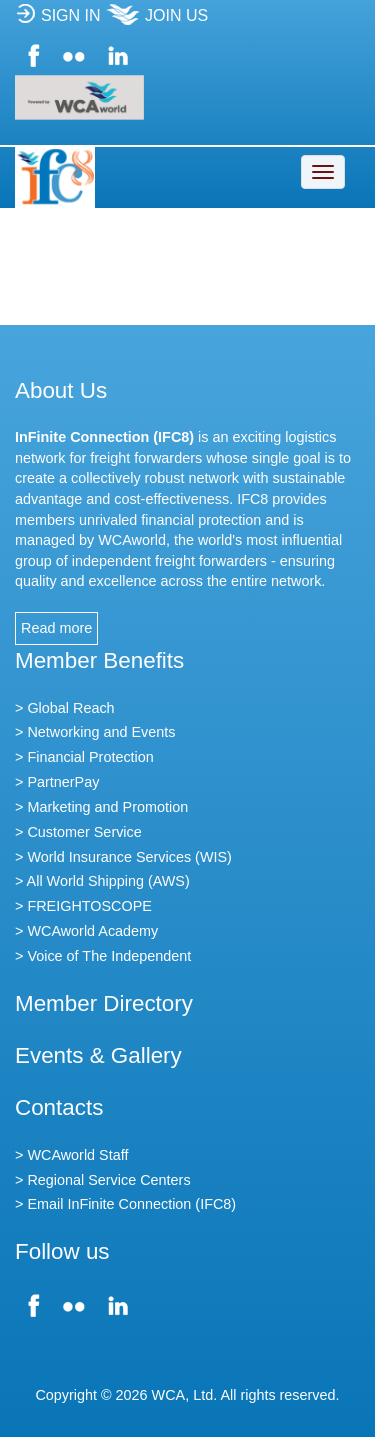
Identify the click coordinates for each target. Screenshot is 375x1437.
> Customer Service (78, 832)
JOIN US (156, 21)
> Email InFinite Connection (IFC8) (125, 1204)
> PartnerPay (57, 782)
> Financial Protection (84, 757)
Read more (56, 628)
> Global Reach (65, 708)
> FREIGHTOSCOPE (83, 906)
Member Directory (104, 1003)
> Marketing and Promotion (101, 807)
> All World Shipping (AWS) (102, 881)
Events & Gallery (98, 1055)
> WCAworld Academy (86, 931)
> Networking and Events (95, 732)
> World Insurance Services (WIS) (123, 857)
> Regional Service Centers (103, 1180)
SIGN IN (58, 21)
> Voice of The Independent (103, 956)
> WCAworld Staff (71, 1155)
